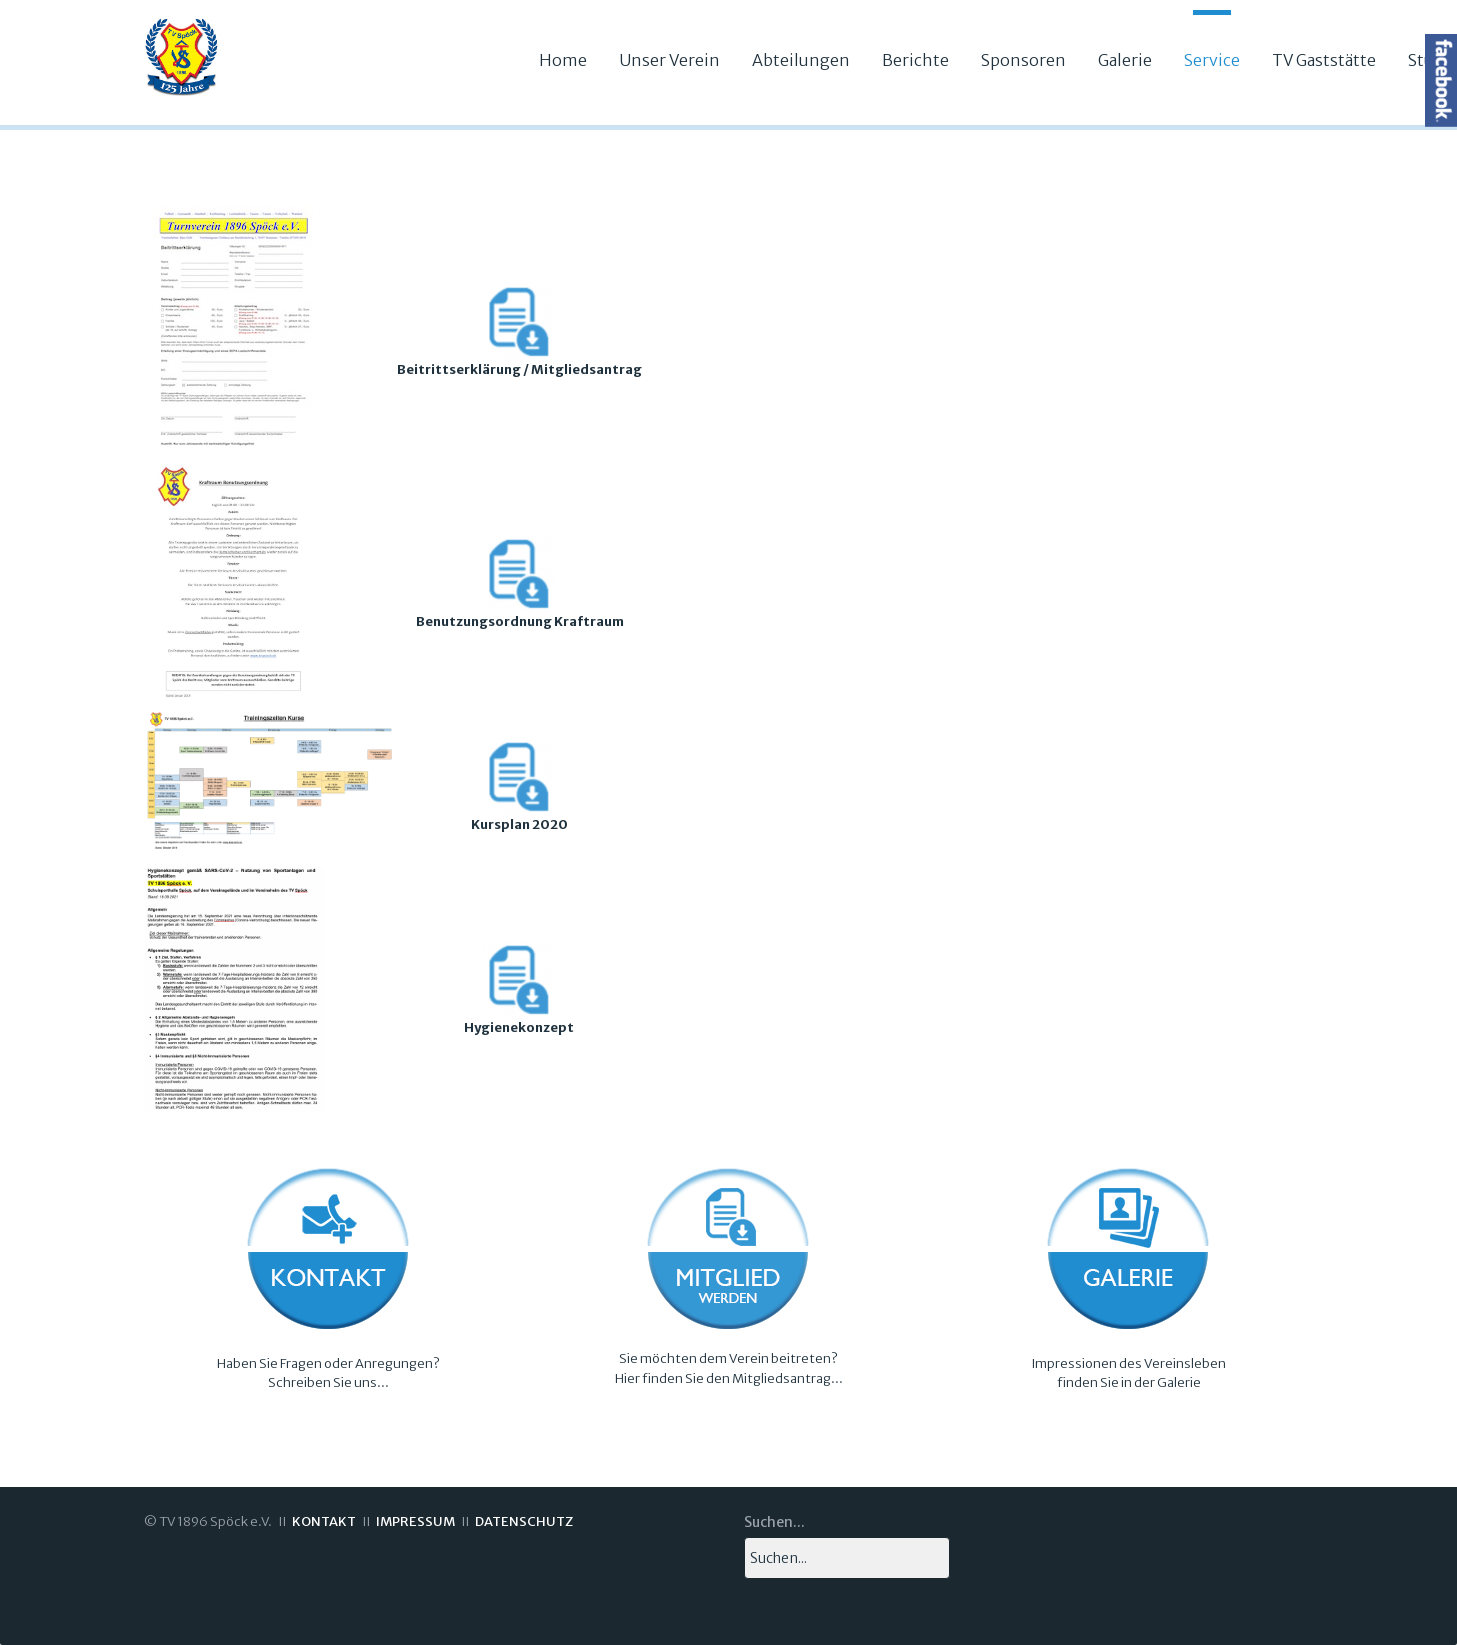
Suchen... (774, 1522)
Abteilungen (801, 60)
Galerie (1125, 60)
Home (563, 60)
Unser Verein (669, 60)
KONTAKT (324, 1521)
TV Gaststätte (1324, 60)
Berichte (915, 60)
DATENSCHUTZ (524, 1521)
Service (1212, 60)
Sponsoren (1023, 60)
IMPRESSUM (415, 1521)
